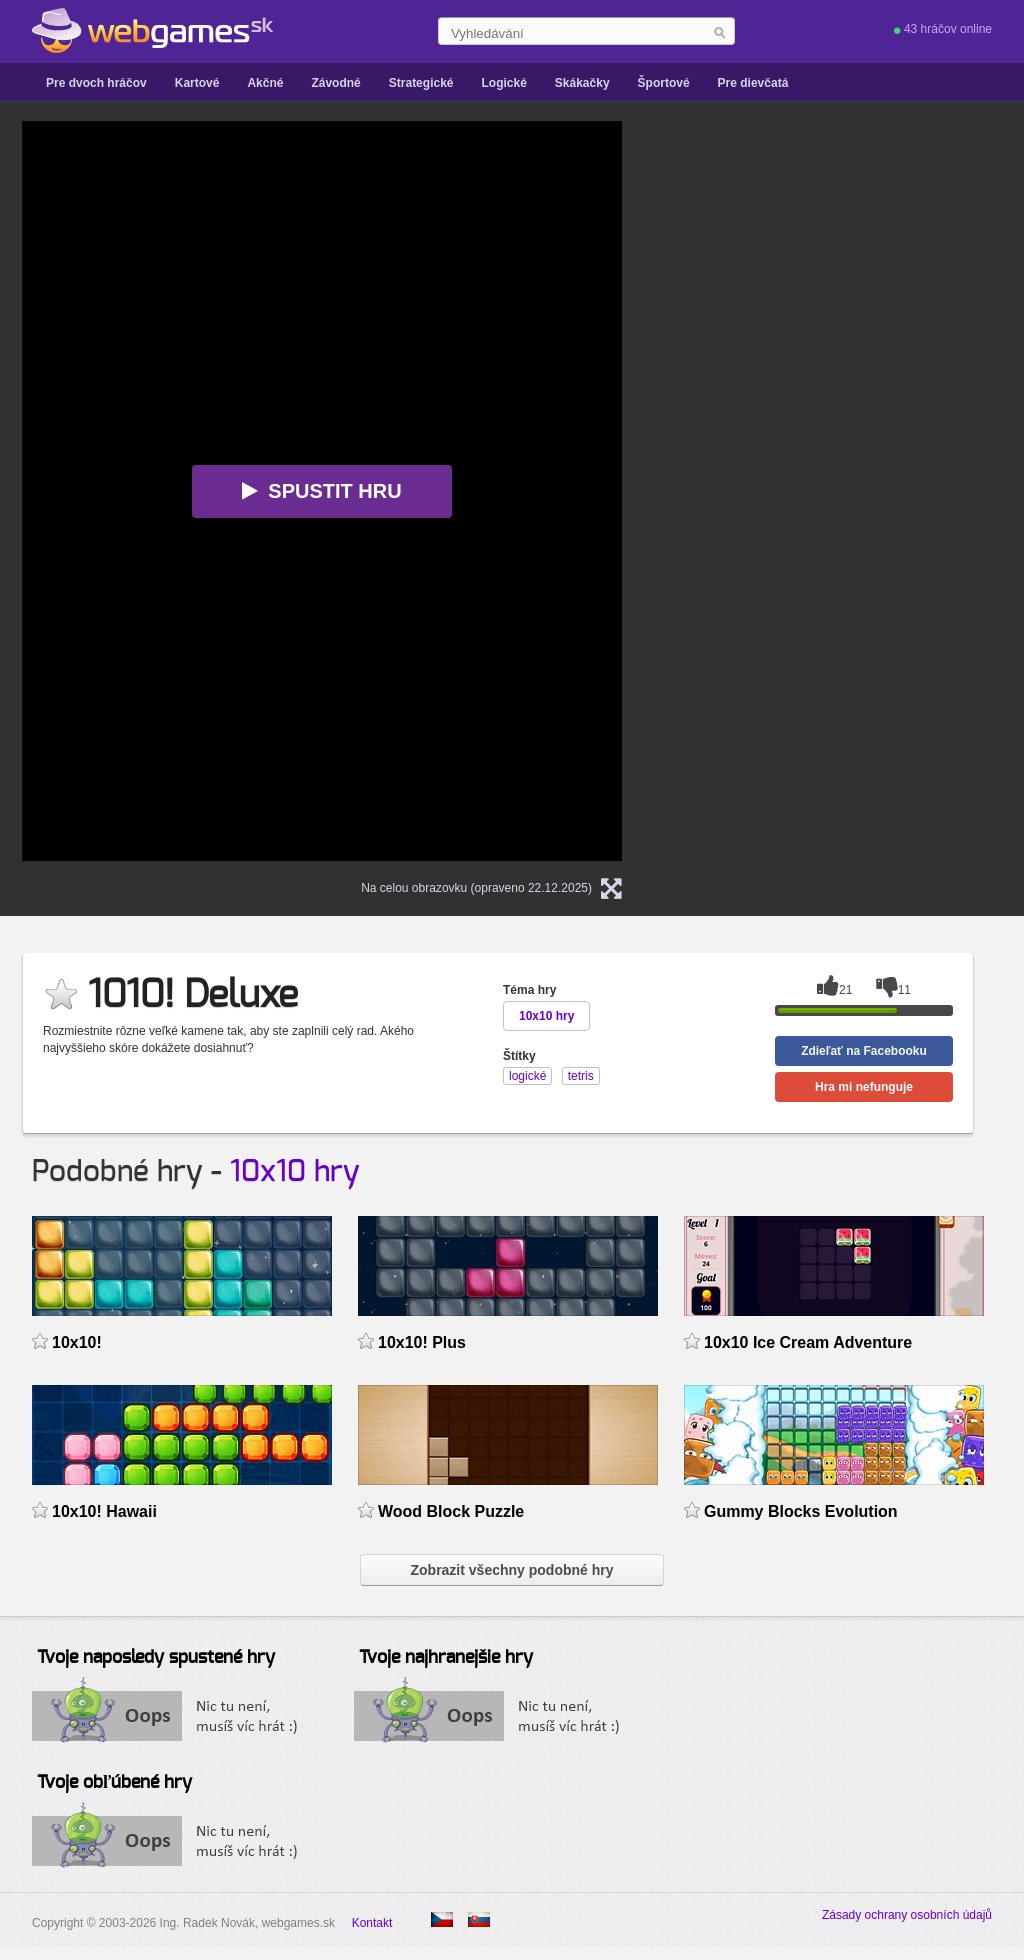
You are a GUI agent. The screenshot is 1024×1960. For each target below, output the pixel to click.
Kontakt (372, 1923)
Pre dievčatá (753, 83)
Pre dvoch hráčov (96, 83)
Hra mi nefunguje (864, 1087)
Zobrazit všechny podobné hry (511, 1570)
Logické (503, 83)
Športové (664, 83)
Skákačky (582, 83)
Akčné (265, 83)
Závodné (335, 83)
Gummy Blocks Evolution (801, 1511)
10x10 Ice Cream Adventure (808, 1342)
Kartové (197, 83)
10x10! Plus (422, 1342)
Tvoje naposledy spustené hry (156, 1658)
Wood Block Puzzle (451, 1511)
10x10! (77, 1342)
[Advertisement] (852, 421)
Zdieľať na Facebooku (864, 1051)
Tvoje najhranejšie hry (446, 1658)
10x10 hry (295, 1172)
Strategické (421, 83)
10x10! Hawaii (104, 1511)
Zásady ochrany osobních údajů (907, 1915)
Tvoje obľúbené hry (114, 1783)
